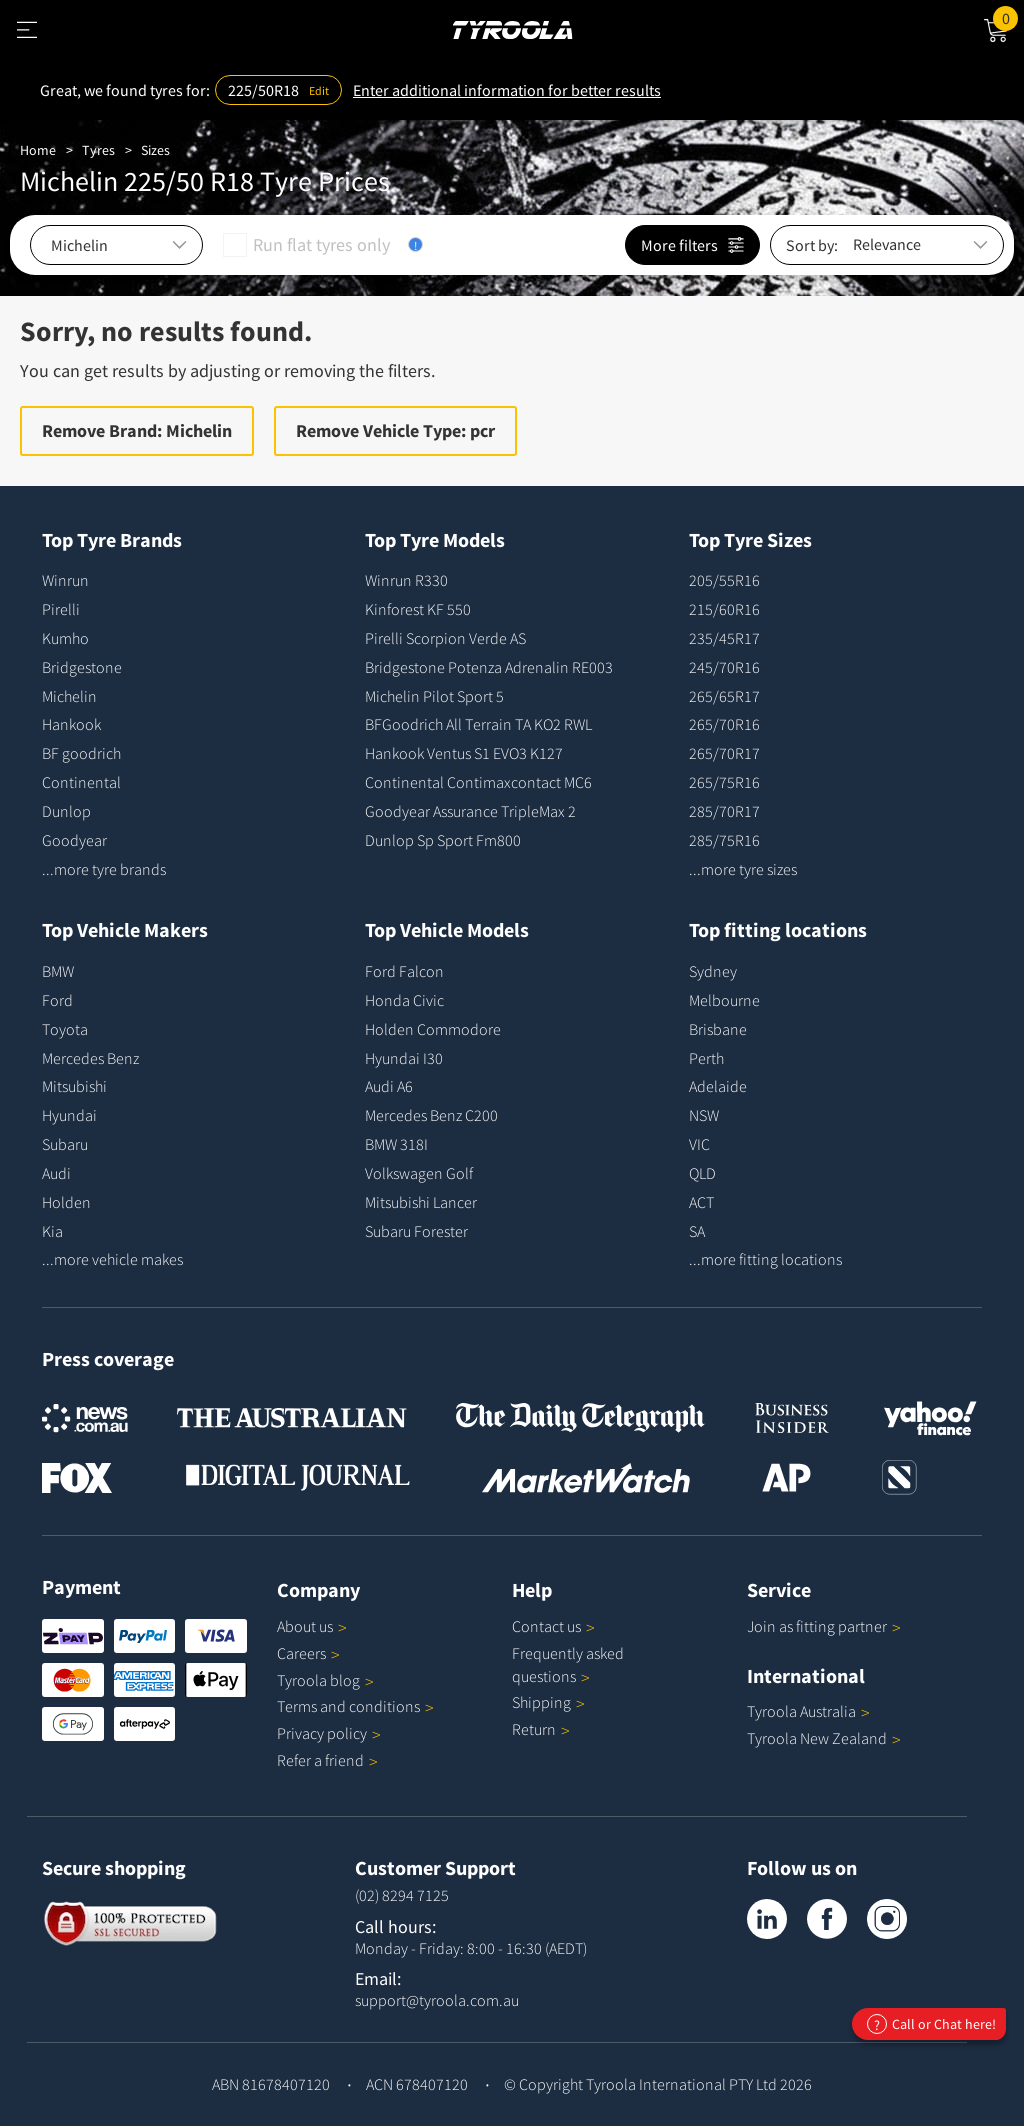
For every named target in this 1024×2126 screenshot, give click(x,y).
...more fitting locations (765, 1259)
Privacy (329, 1733)
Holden (66, 1202)
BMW (58, 971)
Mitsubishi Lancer (421, 1202)
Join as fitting (824, 1626)
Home (38, 150)
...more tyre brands (104, 869)
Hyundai (69, 1115)
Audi (56, 1173)
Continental (81, 782)
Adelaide (718, 1086)
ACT (701, 1202)
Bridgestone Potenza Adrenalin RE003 (489, 667)
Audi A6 (389, 1086)
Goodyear (74, 840)
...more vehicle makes (112, 1259)
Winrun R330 (406, 580)
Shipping (541, 1702)
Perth (706, 1058)
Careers (301, 1653)
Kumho (65, 638)
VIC (699, 1144)
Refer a (327, 1760)
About (312, 1626)
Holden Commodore (433, 1029)
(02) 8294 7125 (402, 1895)
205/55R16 (724, 580)
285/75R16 (724, 840)
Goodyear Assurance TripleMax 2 (470, 811)
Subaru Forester (416, 1231)
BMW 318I (396, 1144)
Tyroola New (824, 1738)
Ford (57, 1000)
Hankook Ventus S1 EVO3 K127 (464, 753)
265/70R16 (724, 724)
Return (534, 1729)
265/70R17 (724, 753)
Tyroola (325, 1680)
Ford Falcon (404, 971)
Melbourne (724, 1000)
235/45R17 (724, 638)
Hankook (71, 724)
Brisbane (718, 1029)
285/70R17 (724, 811)
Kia (52, 1231)
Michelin (69, 696)
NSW (704, 1115)
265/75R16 (724, 782)
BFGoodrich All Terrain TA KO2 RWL (478, 724)
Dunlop (66, 811)
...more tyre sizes (743, 869)
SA (697, 1231)
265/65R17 (724, 696)
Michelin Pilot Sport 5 (434, 696)
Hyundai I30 (404, 1058)
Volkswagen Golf (419, 1173)
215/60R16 (724, 609)
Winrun (65, 580)
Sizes (155, 150)
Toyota (65, 1029)
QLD (702, 1173)
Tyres (98, 150)
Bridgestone (82, 667)
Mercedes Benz (90, 1058)
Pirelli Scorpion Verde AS (445, 638)
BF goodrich (81, 753)
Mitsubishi (74, 1086)
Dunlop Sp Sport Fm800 (443, 840)
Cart (1008, 17)
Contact (553, 1626)
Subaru (65, 1144)
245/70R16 (724, 667)
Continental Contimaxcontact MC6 (478, 782)
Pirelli (61, 609)
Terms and (355, 1706)
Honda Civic (404, 1000)
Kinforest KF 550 (418, 609)
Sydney (713, 971)
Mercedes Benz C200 (431, 1115)
